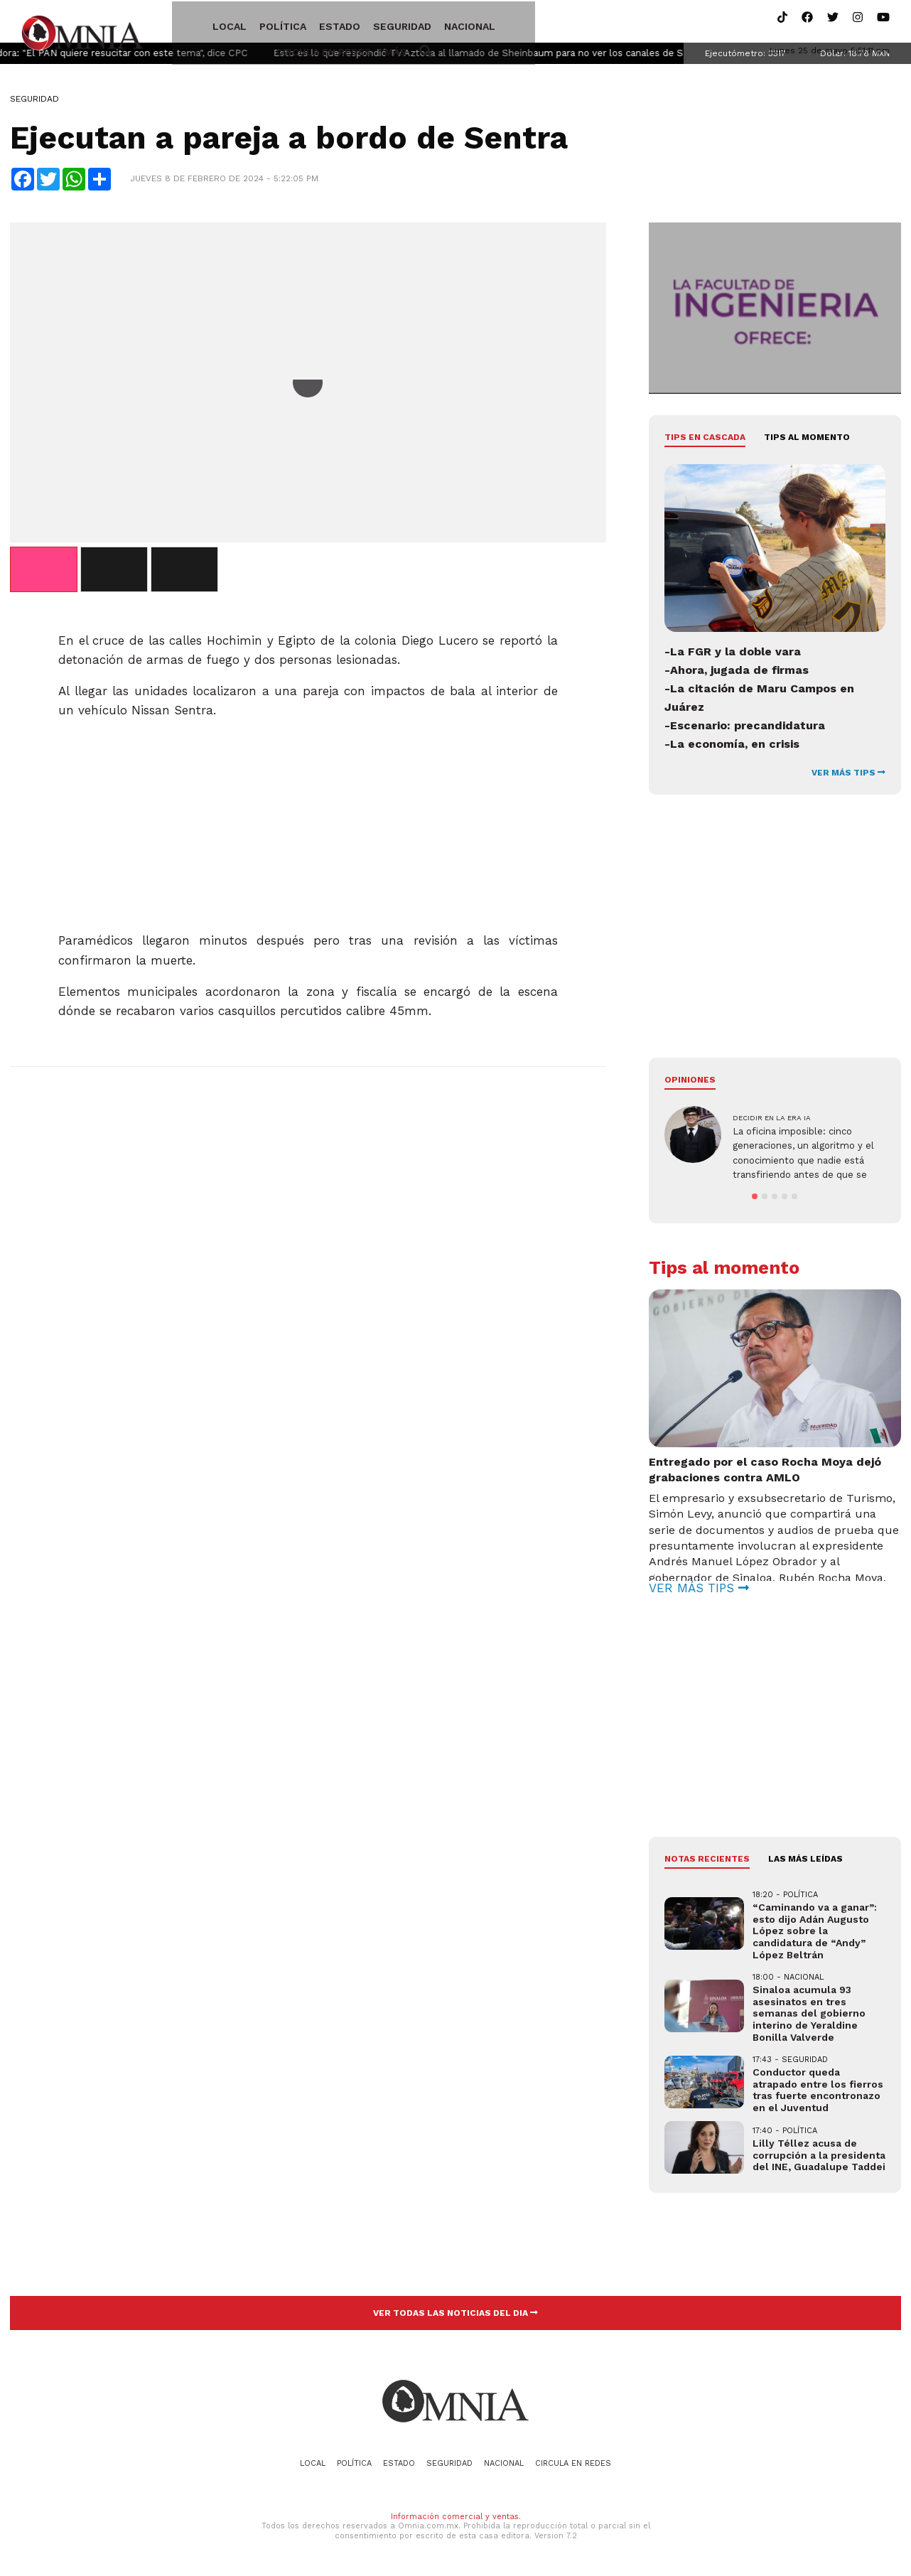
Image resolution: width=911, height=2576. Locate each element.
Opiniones (690, 1083)
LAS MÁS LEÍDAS (805, 1863)
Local (195, 23)
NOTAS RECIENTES (707, 1863)
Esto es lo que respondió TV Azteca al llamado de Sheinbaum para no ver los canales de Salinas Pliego (543, 57)
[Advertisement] (308, 823)
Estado (305, 23)
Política (248, 23)
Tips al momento (807, 441)
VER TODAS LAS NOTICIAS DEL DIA (455, 2317)
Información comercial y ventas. (456, 2521)
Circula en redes (522, 23)
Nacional (435, 23)
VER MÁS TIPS (848, 776)
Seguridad (368, 23)
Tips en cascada (704, 441)
